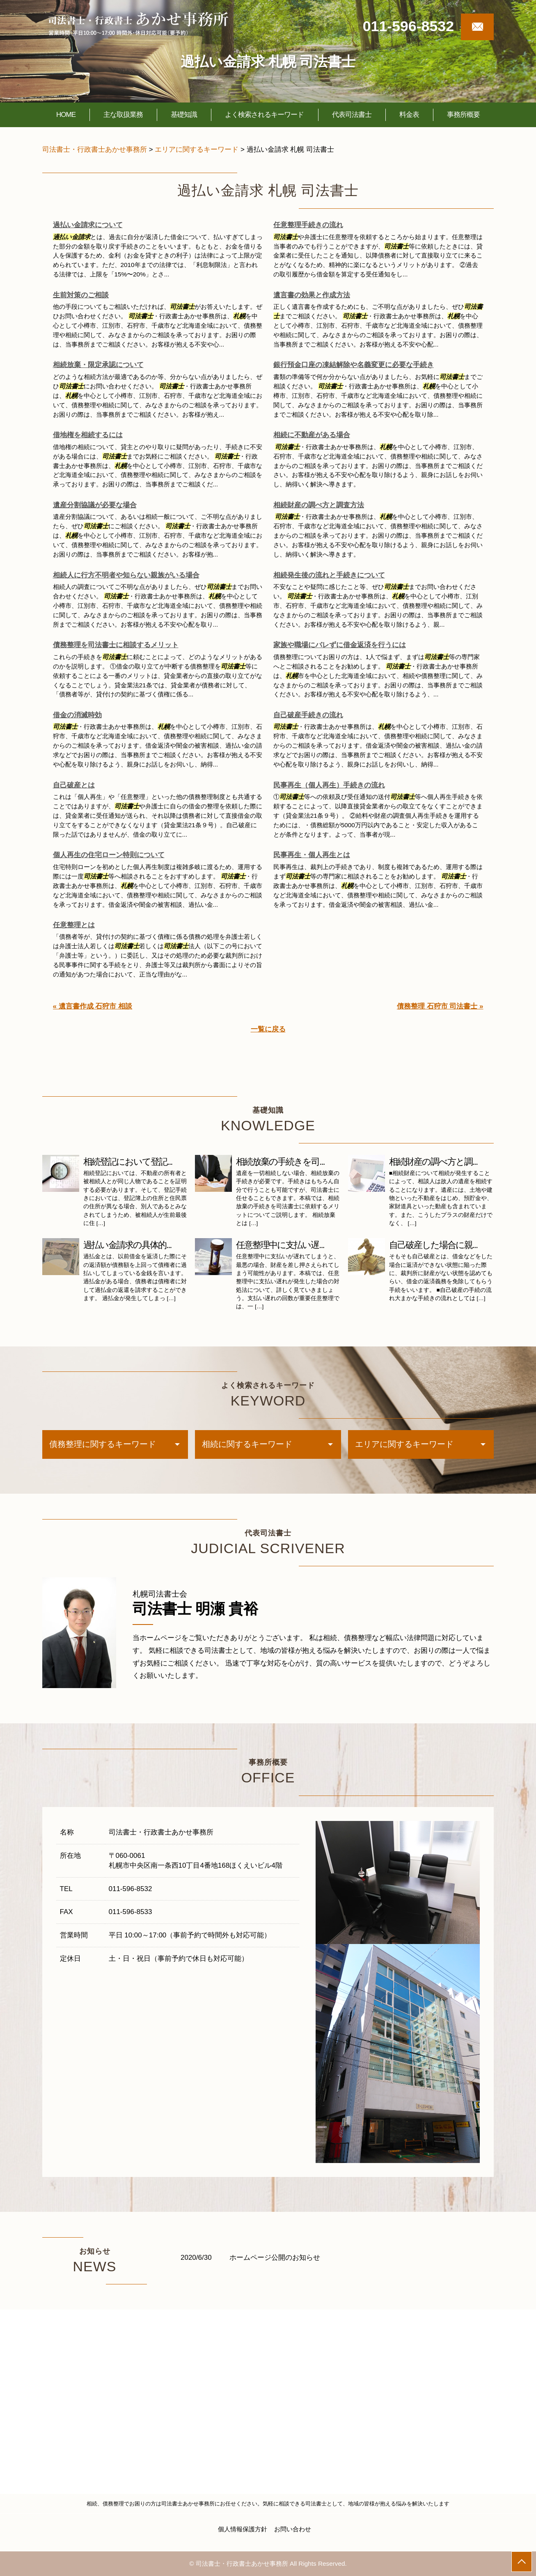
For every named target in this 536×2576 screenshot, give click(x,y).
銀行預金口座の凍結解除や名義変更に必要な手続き (353, 365)
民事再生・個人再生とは (311, 855)
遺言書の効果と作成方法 (311, 295)
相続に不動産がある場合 (311, 435)
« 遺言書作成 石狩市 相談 (93, 1006)
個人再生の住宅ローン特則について (109, 855)
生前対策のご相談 (81, 295)
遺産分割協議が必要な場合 (95, 505)
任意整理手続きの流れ (308, 225)
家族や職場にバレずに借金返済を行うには (339, 645)
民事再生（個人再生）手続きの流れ (329, 785)
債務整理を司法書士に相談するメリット (116, 645)
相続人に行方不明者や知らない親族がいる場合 (126, 575)
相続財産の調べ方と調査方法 (318, 505)
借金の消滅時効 (77, 715)
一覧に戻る (268, 1029)
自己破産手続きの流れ (308, 715)
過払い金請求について (88, 225)
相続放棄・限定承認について (98, 365)
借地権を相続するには (88, 435)
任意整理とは (74, 925)
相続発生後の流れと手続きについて (329, 575)
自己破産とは (74, 785)
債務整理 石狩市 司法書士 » (440, 1006)
